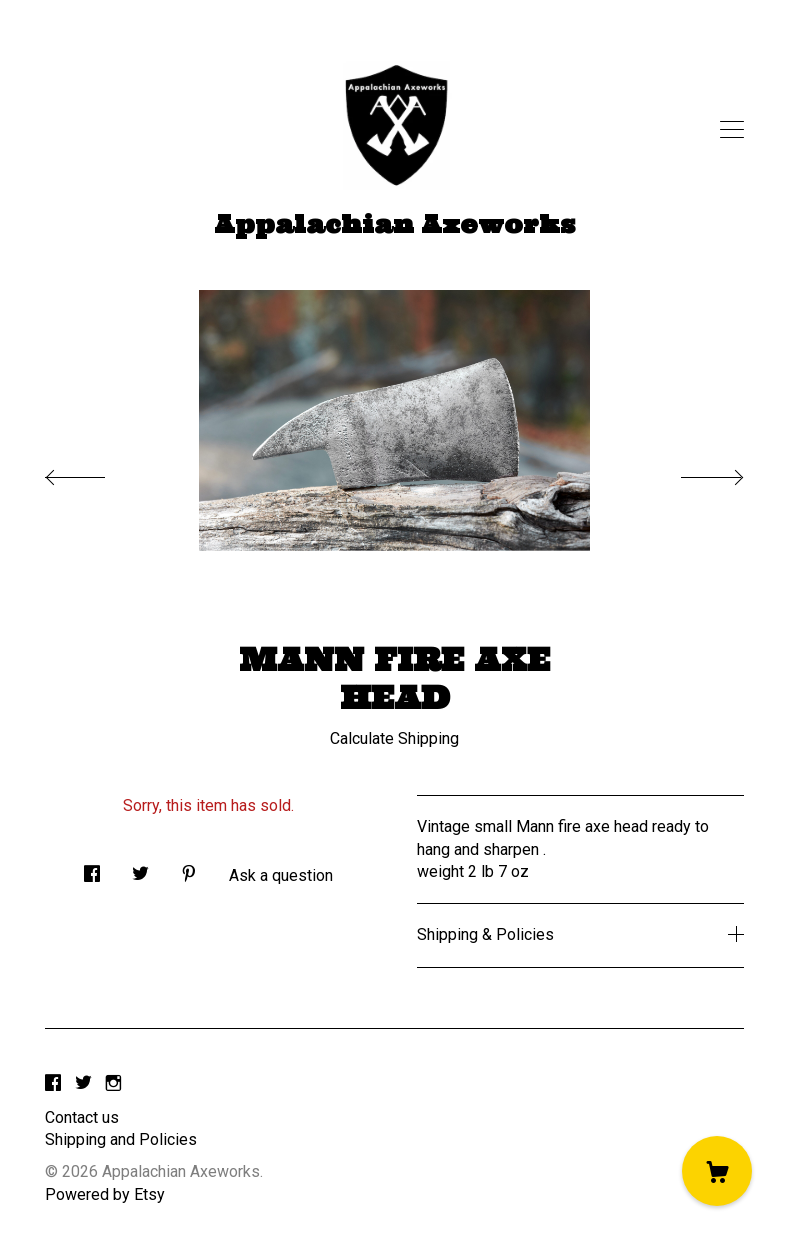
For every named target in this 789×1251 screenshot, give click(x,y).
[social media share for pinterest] (189, 869)
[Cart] (717, 1171)
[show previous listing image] (95, 472)
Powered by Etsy (105, 1194)
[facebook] (53, 1084)
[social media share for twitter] (140, 869)
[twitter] (83, 1084)
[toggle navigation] (732, 130)
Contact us (82, 1117)
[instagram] (113, 1084)
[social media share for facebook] (92, 869)
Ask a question (281, 875)
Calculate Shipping (394, 738)
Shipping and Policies (121, 1139)
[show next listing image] (694, 472)
